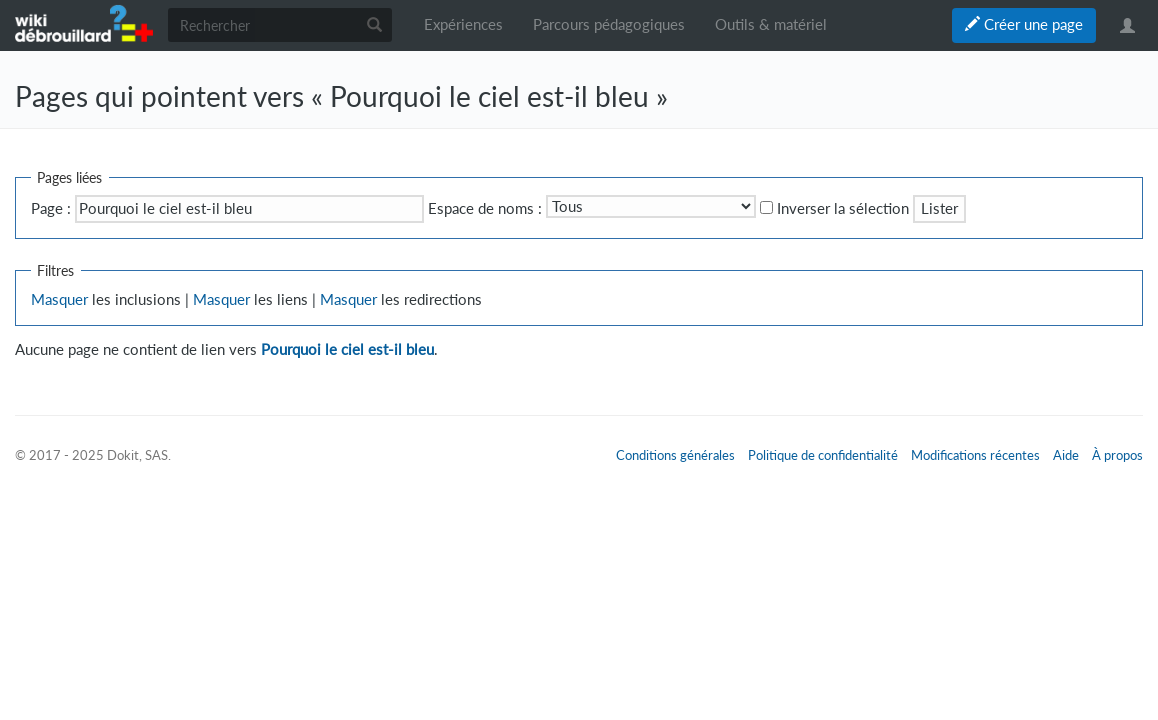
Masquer (59, 299)
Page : (51, 208)
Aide (1066, 455)
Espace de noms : (485, 208)
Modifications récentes (975, 455)
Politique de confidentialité (823, 455)
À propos (1117, 455)
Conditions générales (675, 455)
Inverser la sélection (843, 208)
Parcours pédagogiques (609, 24)
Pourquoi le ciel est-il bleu (347, 349)
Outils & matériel (771, 24)
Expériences (463, 24)
